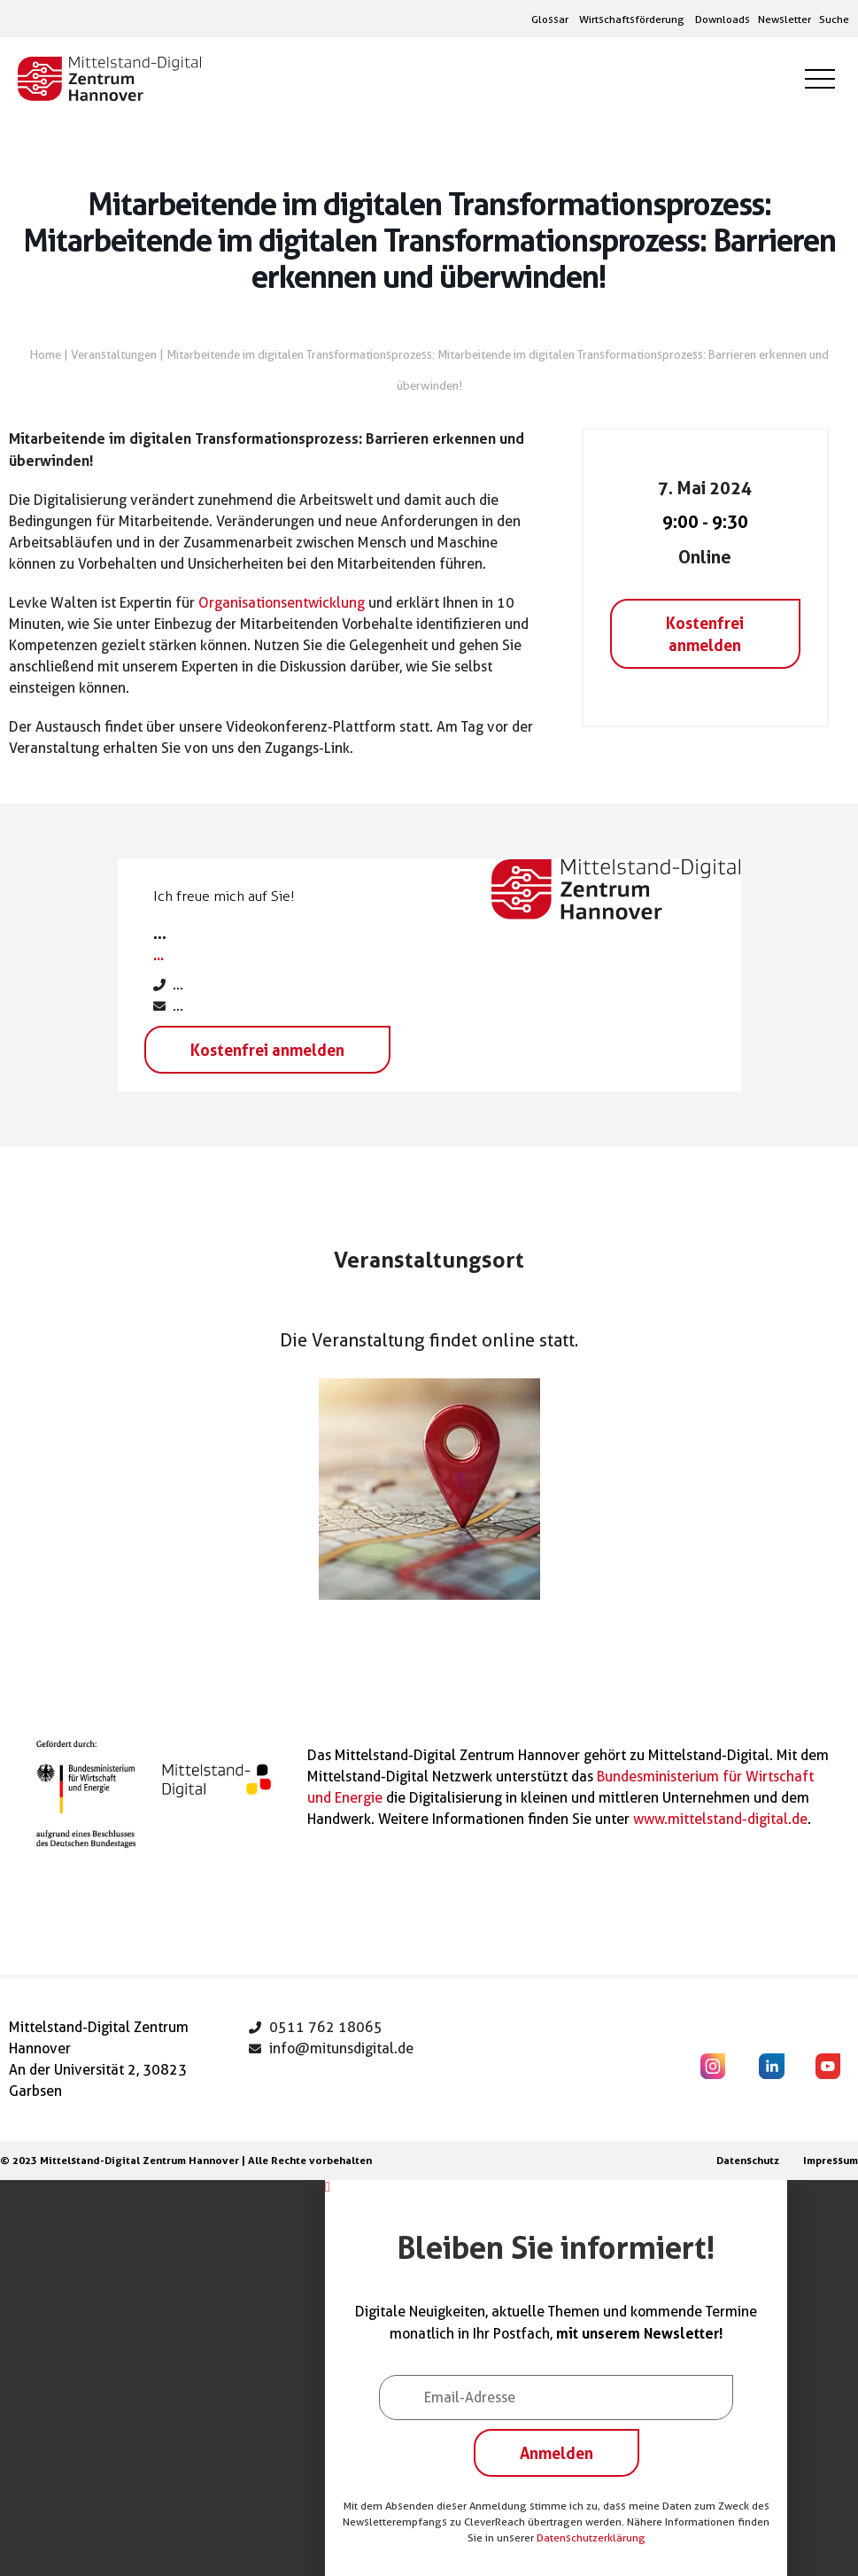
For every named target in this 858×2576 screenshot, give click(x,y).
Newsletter (784, 19)
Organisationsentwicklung (281, 602)
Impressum (830, 2160)
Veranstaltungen (114, 354)
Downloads (722, 19)
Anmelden (556, 2453)
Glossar (549, 19)
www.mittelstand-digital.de (720, 1819)
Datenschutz (747, 2160)
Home (45, 354)
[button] (556, 2187)
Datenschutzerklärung (591, 2537)
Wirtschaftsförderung (631, 19)
